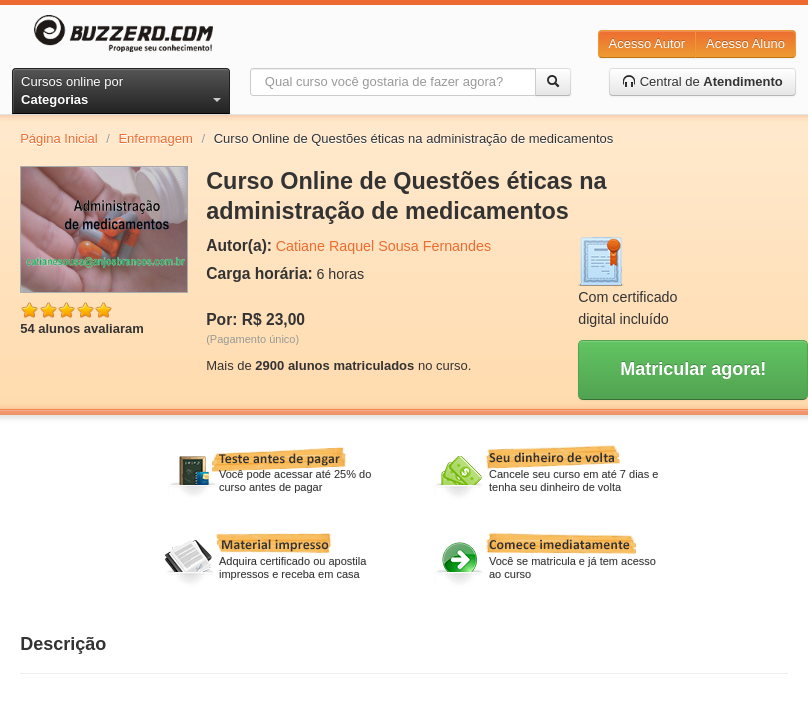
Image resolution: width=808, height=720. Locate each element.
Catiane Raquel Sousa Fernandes (383, 246)
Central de (702, 81)
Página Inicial (58, 138)
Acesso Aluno (745, 43)
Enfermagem (155, 138)
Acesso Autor (647, 43)
